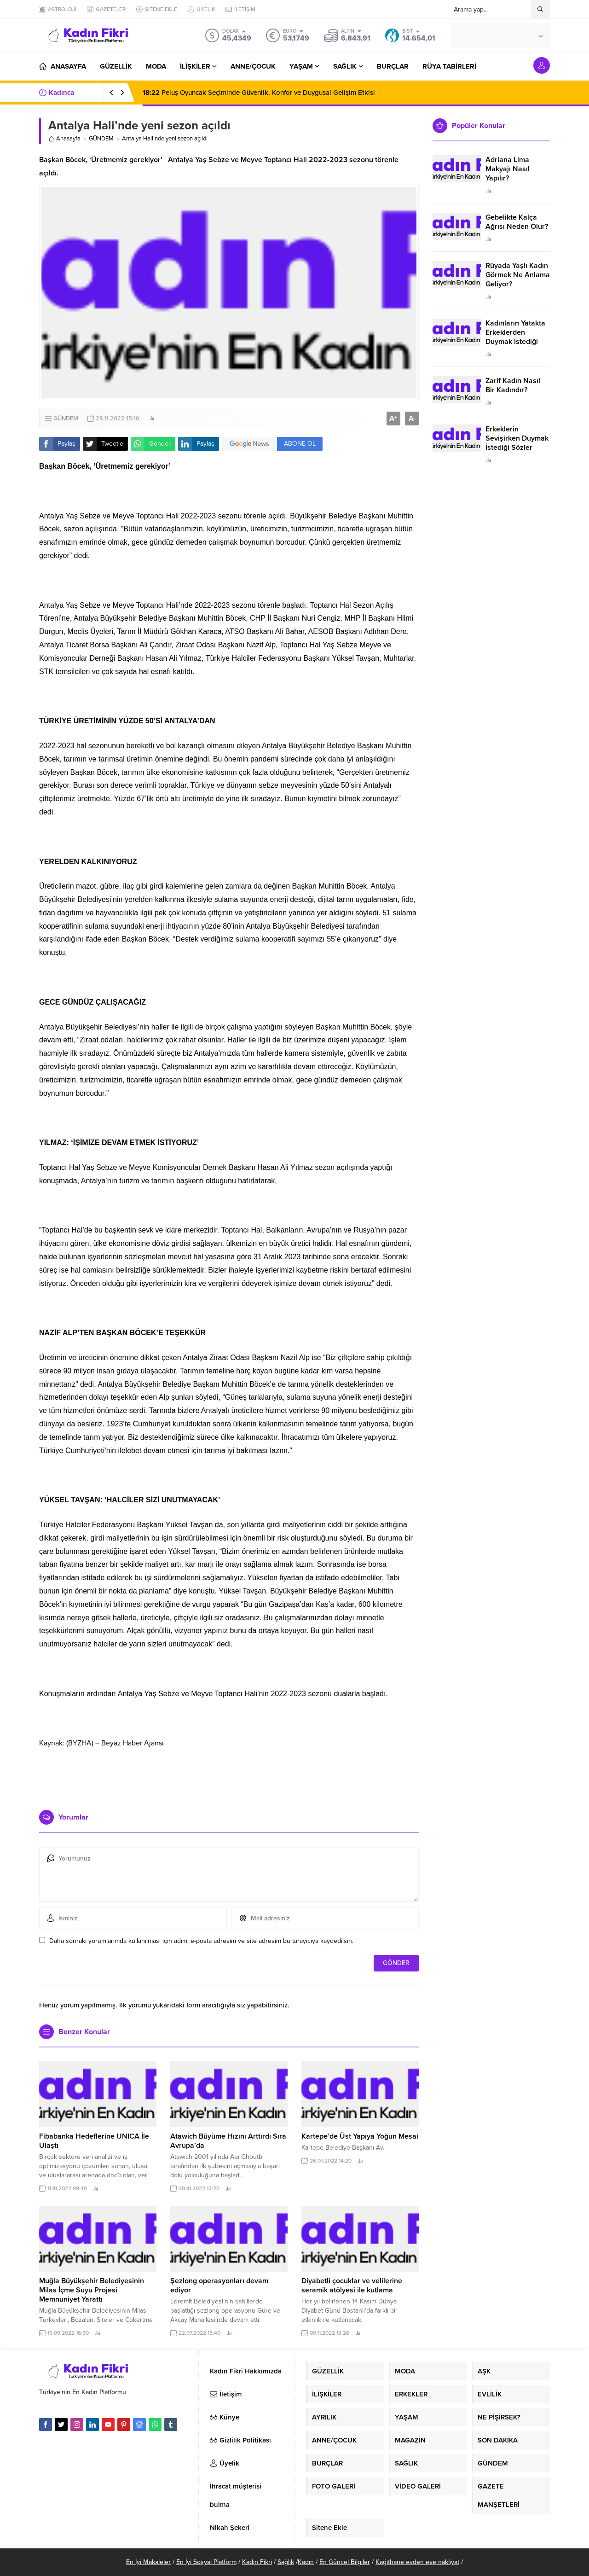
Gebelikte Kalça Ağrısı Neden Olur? (516, 222)
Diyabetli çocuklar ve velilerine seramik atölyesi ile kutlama (351, 2285)
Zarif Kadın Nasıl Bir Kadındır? (512, 385)
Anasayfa (64, 138)
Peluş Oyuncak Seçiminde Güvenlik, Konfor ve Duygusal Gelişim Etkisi (259, 92)
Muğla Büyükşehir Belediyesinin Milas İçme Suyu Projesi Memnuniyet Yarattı (91, 2290)
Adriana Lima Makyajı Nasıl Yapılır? (507, 169)
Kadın (306, 2562)
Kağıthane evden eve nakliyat (417, 2562)
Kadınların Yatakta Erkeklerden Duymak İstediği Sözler (515, 337)
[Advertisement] (229, 1775)
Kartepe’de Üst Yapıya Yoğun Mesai (359, 2136)
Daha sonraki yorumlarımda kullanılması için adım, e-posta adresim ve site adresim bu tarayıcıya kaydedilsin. (201, 1941)
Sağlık (285, 2562)
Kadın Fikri (257, 2562)
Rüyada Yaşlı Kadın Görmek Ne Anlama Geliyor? (517, 275)
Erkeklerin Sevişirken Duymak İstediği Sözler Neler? (517, 442)
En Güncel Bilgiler (344, 2562)
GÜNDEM (101, 138)
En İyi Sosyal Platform (206, 2562)
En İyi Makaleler (148, 2562)
